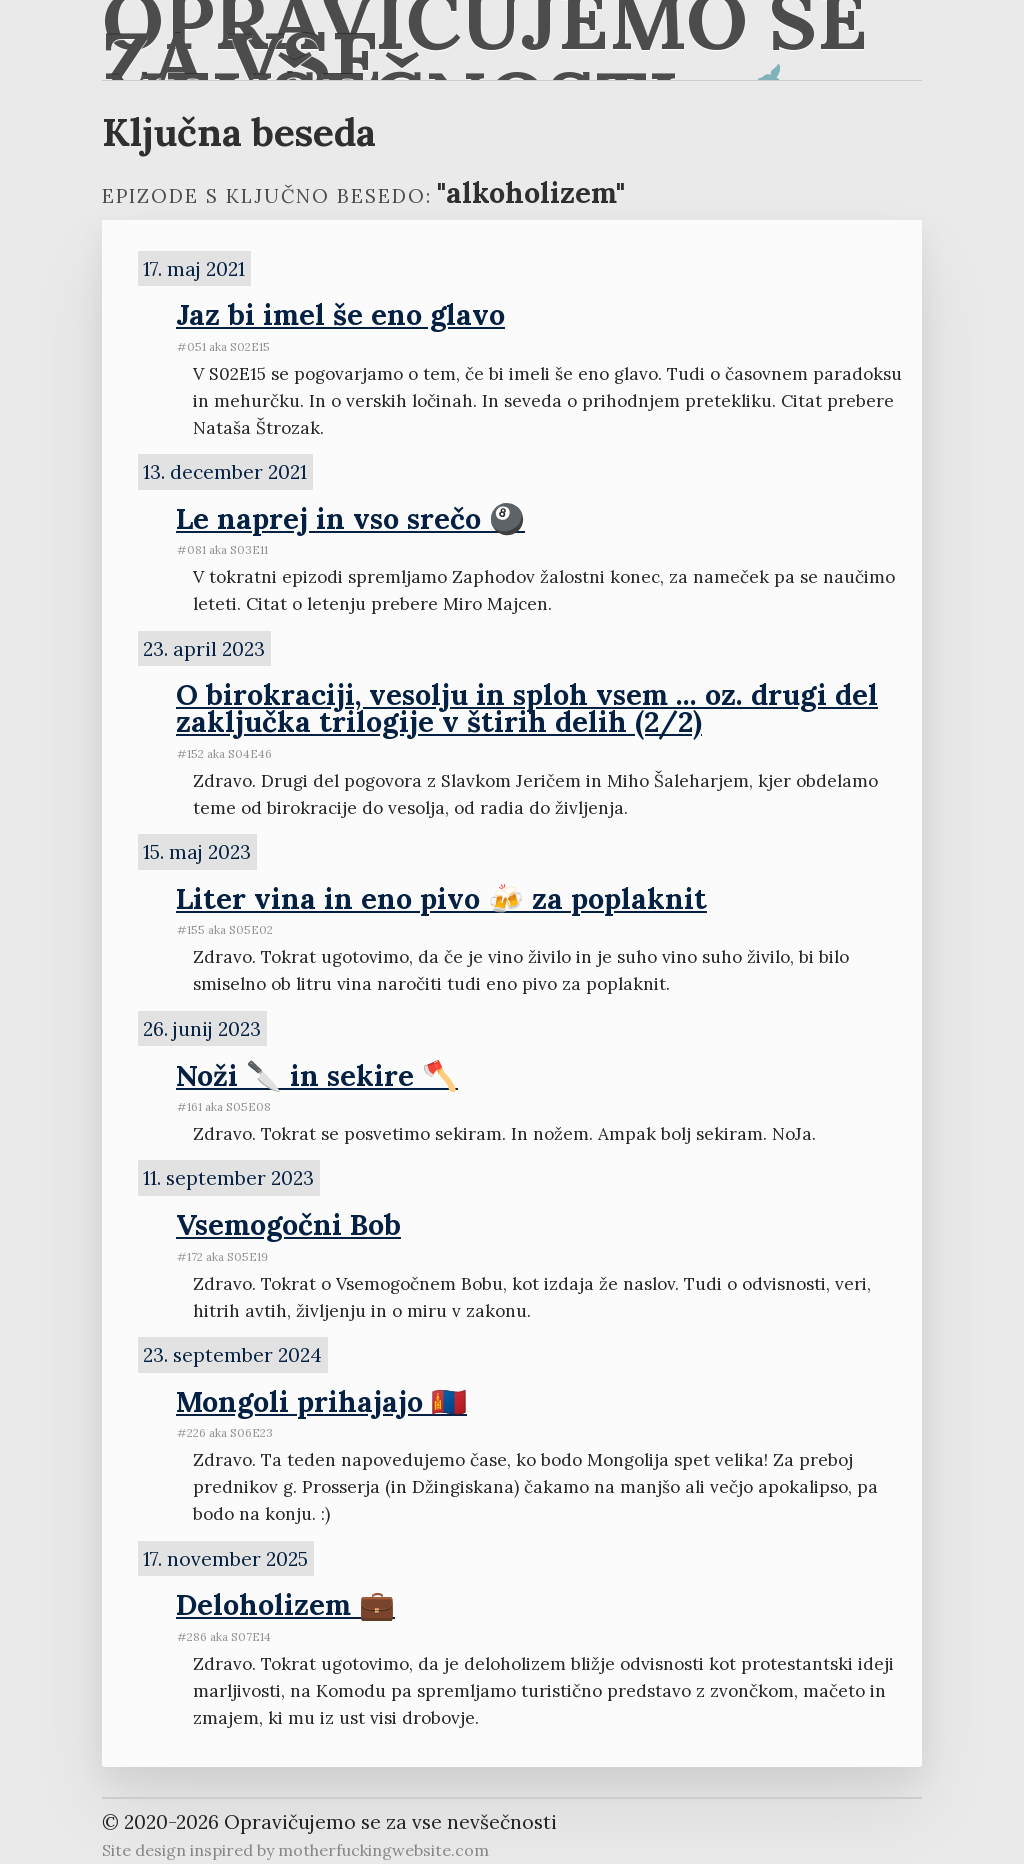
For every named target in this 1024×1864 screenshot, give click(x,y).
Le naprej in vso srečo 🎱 (350, 518)
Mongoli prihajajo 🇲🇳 (321, 1401)
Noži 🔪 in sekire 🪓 (317, 1075)
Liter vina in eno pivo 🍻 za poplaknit (441, 898)
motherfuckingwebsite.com (383, 1850)
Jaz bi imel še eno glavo (340, 314)
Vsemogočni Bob (288, 1224)
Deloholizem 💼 (285, 1604)
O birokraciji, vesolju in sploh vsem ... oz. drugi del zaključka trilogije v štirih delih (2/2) (527, 708)
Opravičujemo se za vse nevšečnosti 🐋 (485, 40)
